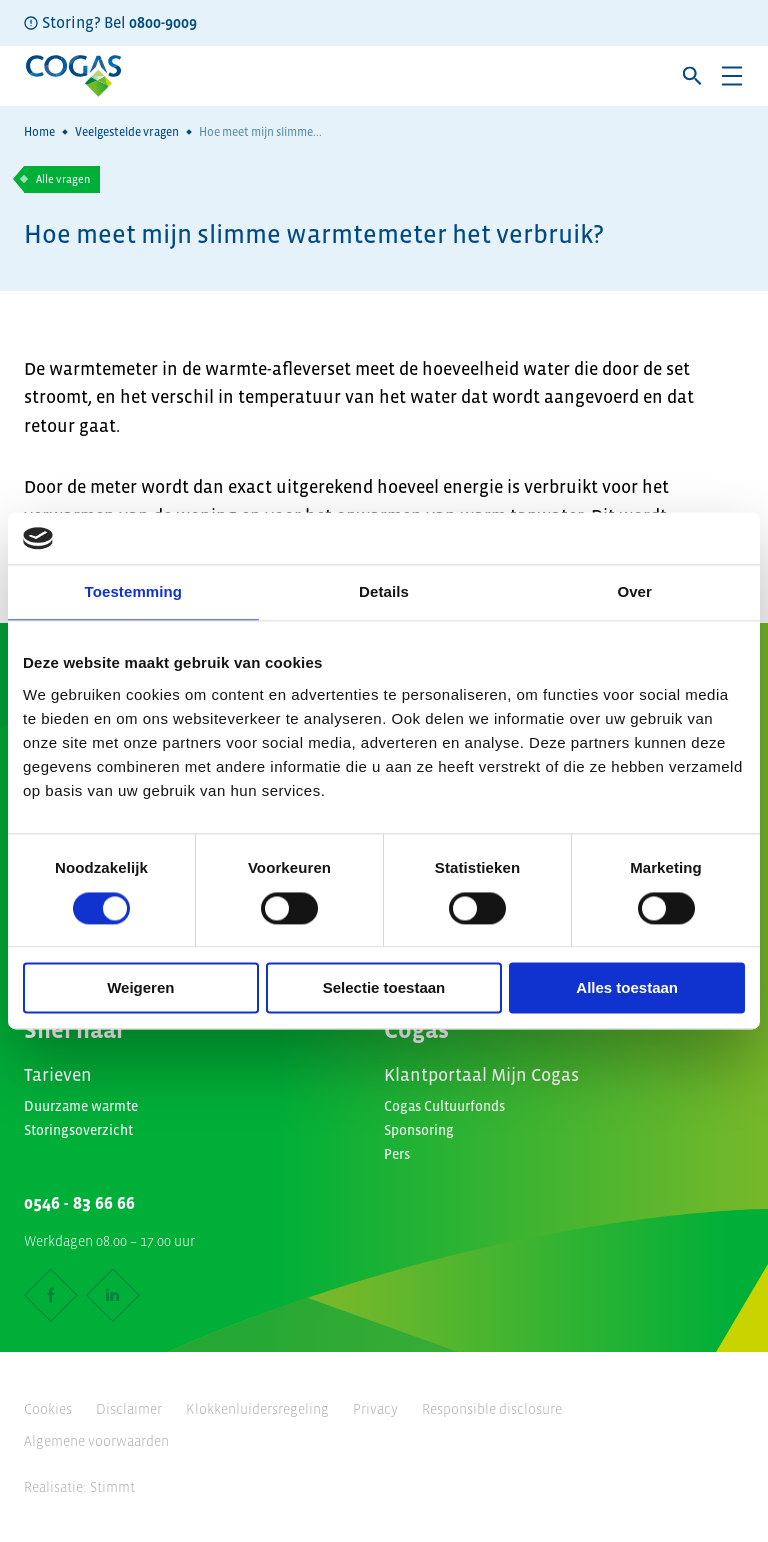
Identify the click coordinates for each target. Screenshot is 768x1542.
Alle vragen (63, 179)
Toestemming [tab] (134, 592)
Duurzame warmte (81, 1106)
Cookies (48, 1409)
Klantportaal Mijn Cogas (481, 1075)
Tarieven (58, 1075)
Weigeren (140, 988)
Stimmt (112, 1487)
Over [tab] (634, 592)
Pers (397, 1154)
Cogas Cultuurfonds (444, 1106)
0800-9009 (163, 22)
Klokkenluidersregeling (257, 1409)
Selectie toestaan (384, 988)
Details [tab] (384, 592)
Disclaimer (129, 1409)
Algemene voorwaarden (96, 1441)
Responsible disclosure (492, 1409)
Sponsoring (419, 1130)
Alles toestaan (627, 988)
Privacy (375, 1409)
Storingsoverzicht (78, 1130)
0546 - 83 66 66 (79, 1203)
